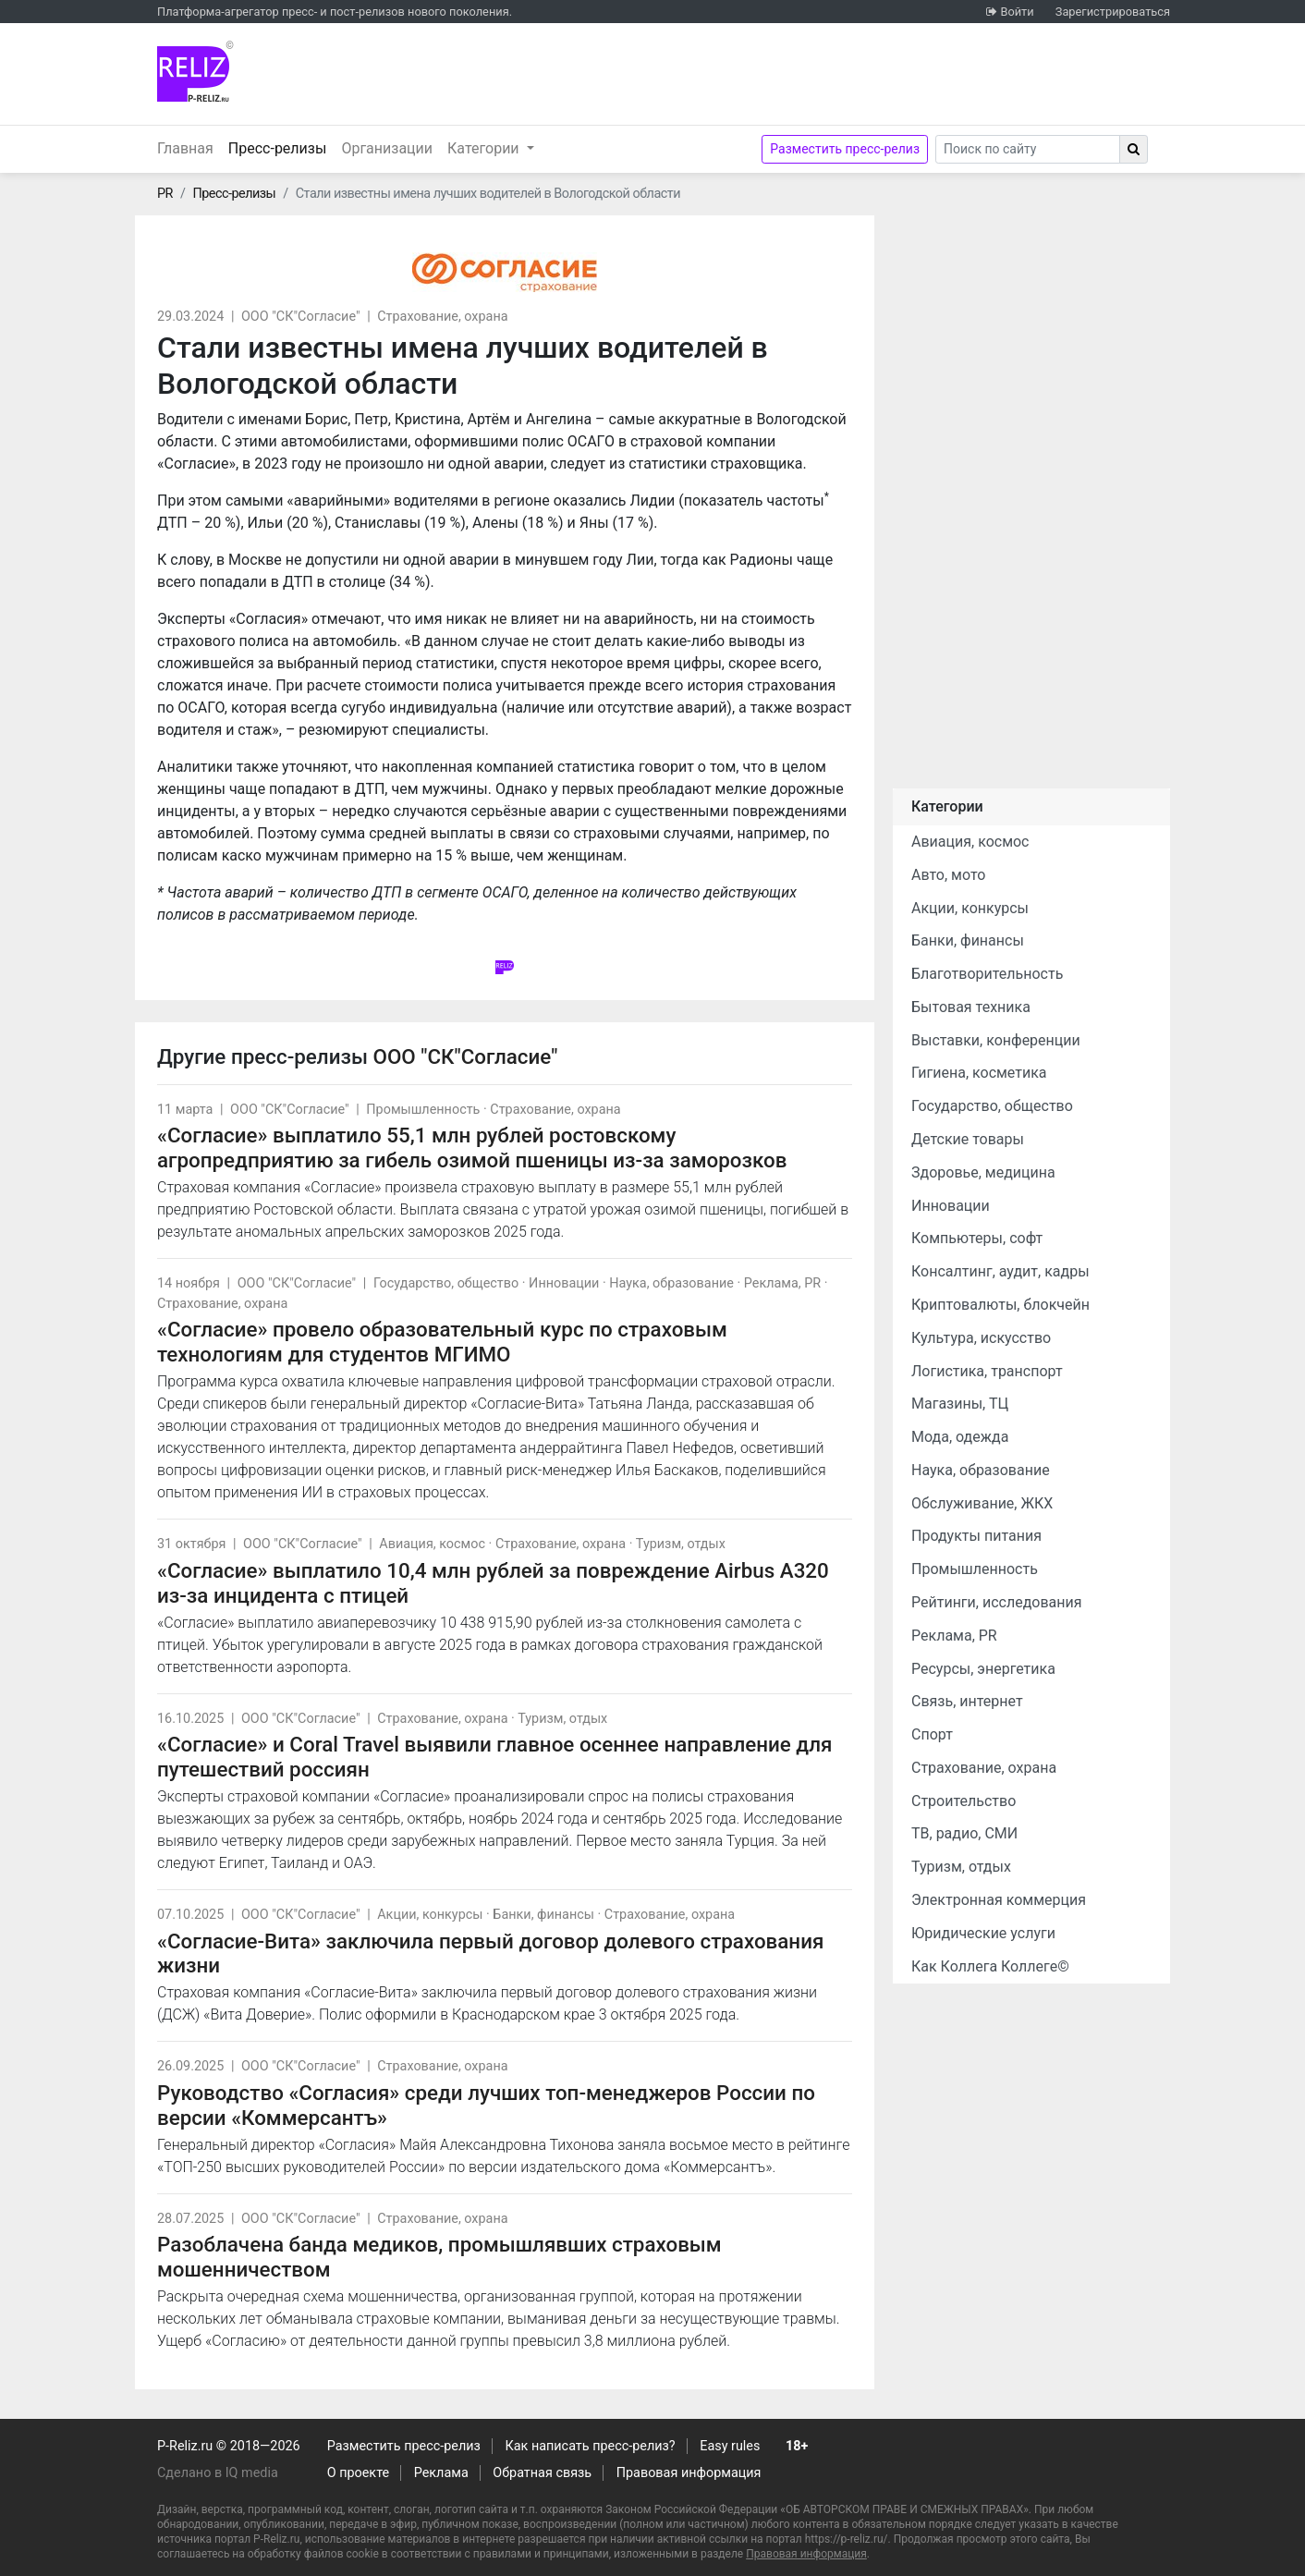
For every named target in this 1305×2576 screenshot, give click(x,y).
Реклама (441, 2473)
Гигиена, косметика (979, 1072)
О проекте (358, 2473)
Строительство (963, 1801)
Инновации (564, 1283)
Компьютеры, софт (977, 1238)
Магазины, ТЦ (959, 1403)
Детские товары (967, 1139)
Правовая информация (689, 2473)
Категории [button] (485, 148)
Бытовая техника (971, 1007)
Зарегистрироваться (1112, 11)
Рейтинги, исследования (996, 1602)
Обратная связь (542, 2473)
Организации (387, 148)
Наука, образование (671, 1283)
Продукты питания (976, 1535)
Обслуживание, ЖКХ (982, 1503)
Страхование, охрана (442, 316)
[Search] (1027, 149)
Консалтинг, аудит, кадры (1000, 1271)
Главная (185, 148)
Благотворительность (987, 974)
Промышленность (423, 1109)
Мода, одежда (959, 1437)
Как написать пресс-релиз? (590, 2446)
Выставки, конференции (995, 1040)
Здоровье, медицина (983, 1172)
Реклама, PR (782, 1283)
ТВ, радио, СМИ (964, 1833)
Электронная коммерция (998, 1900)
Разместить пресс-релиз (845, 148)
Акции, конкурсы (429, 1915)
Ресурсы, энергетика (983, 1669)
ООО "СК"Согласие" (300, 316)
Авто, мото (948, 875)
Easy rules (730, 2446)
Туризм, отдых (681, 1544)
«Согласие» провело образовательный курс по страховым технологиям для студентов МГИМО (442, 1341)
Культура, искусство (981, 1338)
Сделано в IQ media (217, 2473)
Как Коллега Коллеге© (990, 1966)
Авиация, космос (432, 1544)
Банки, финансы (543, 1915)
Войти (1016, 11)
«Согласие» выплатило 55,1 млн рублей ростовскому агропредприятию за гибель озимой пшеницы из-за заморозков (472, 1147)
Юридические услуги (983, 1933)
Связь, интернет (967, 1701)
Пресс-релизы (281, 147)
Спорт (932, 1734)
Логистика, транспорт (987, 1371)
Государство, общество (445, 1283)
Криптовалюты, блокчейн (1000, 1304)
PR (165, 193)
